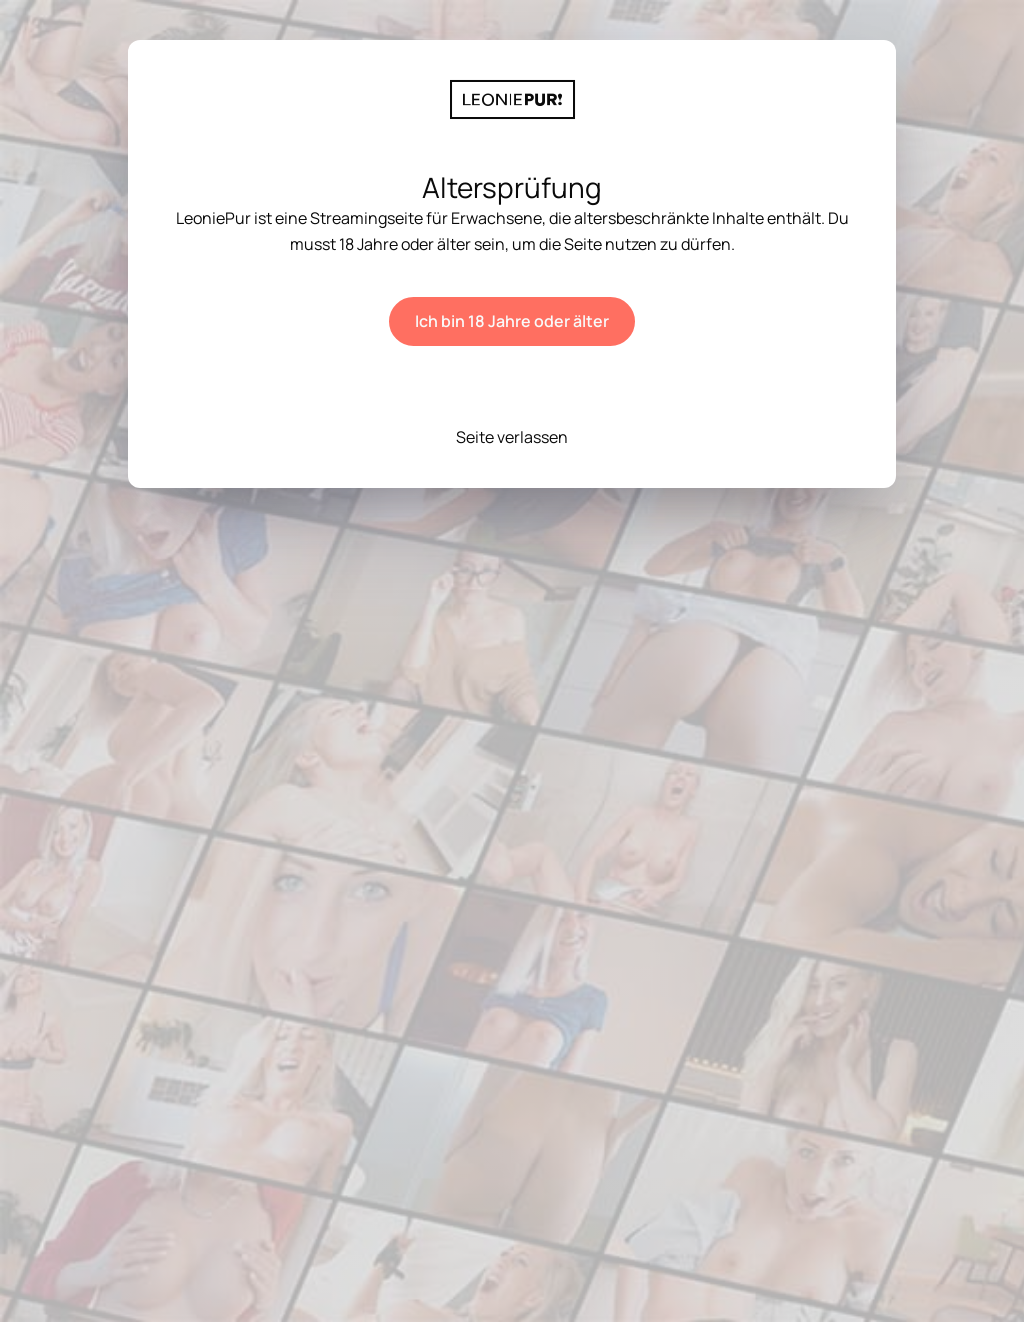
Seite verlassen (512, 437)
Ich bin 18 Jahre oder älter (512, 321)
